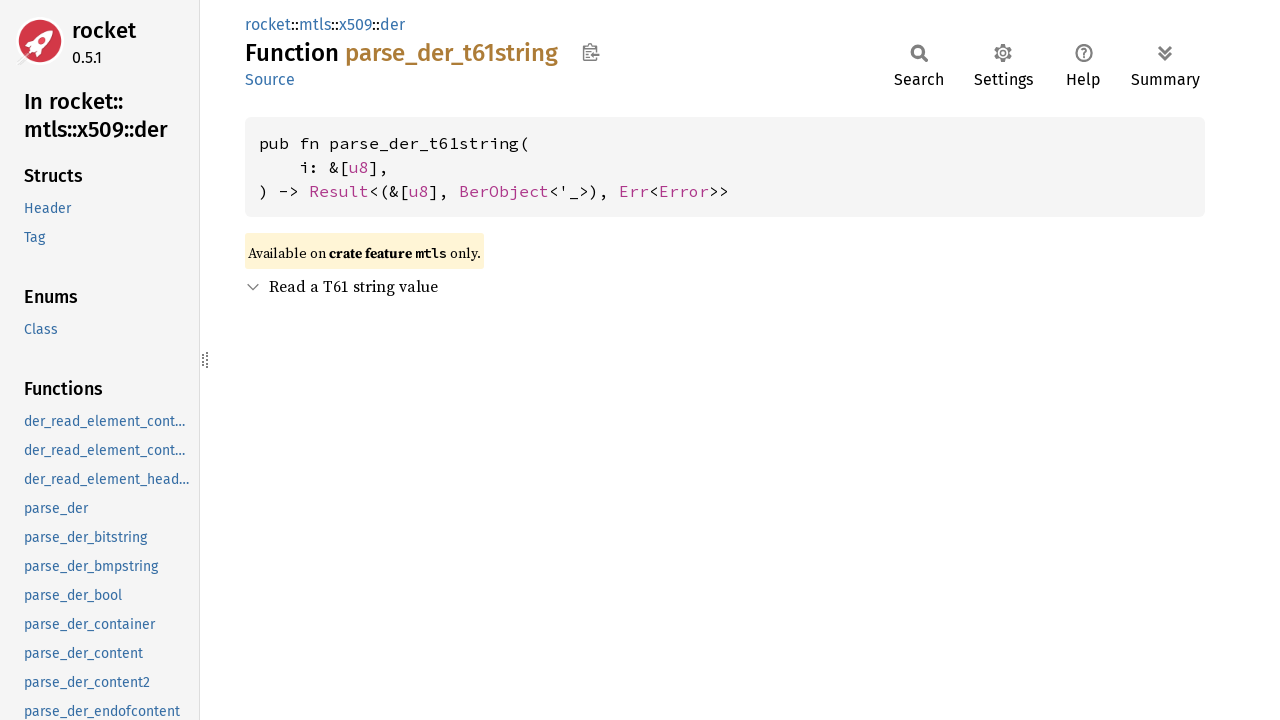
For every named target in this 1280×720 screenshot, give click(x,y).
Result (339, 191)
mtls (315, 24)
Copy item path (590, 52)
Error (684, 191)
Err (634, 191)
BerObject (504, 191)
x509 (355, 24)
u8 (359, 167)
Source (270, 79)
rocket (104, 30)
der (392, 24)
